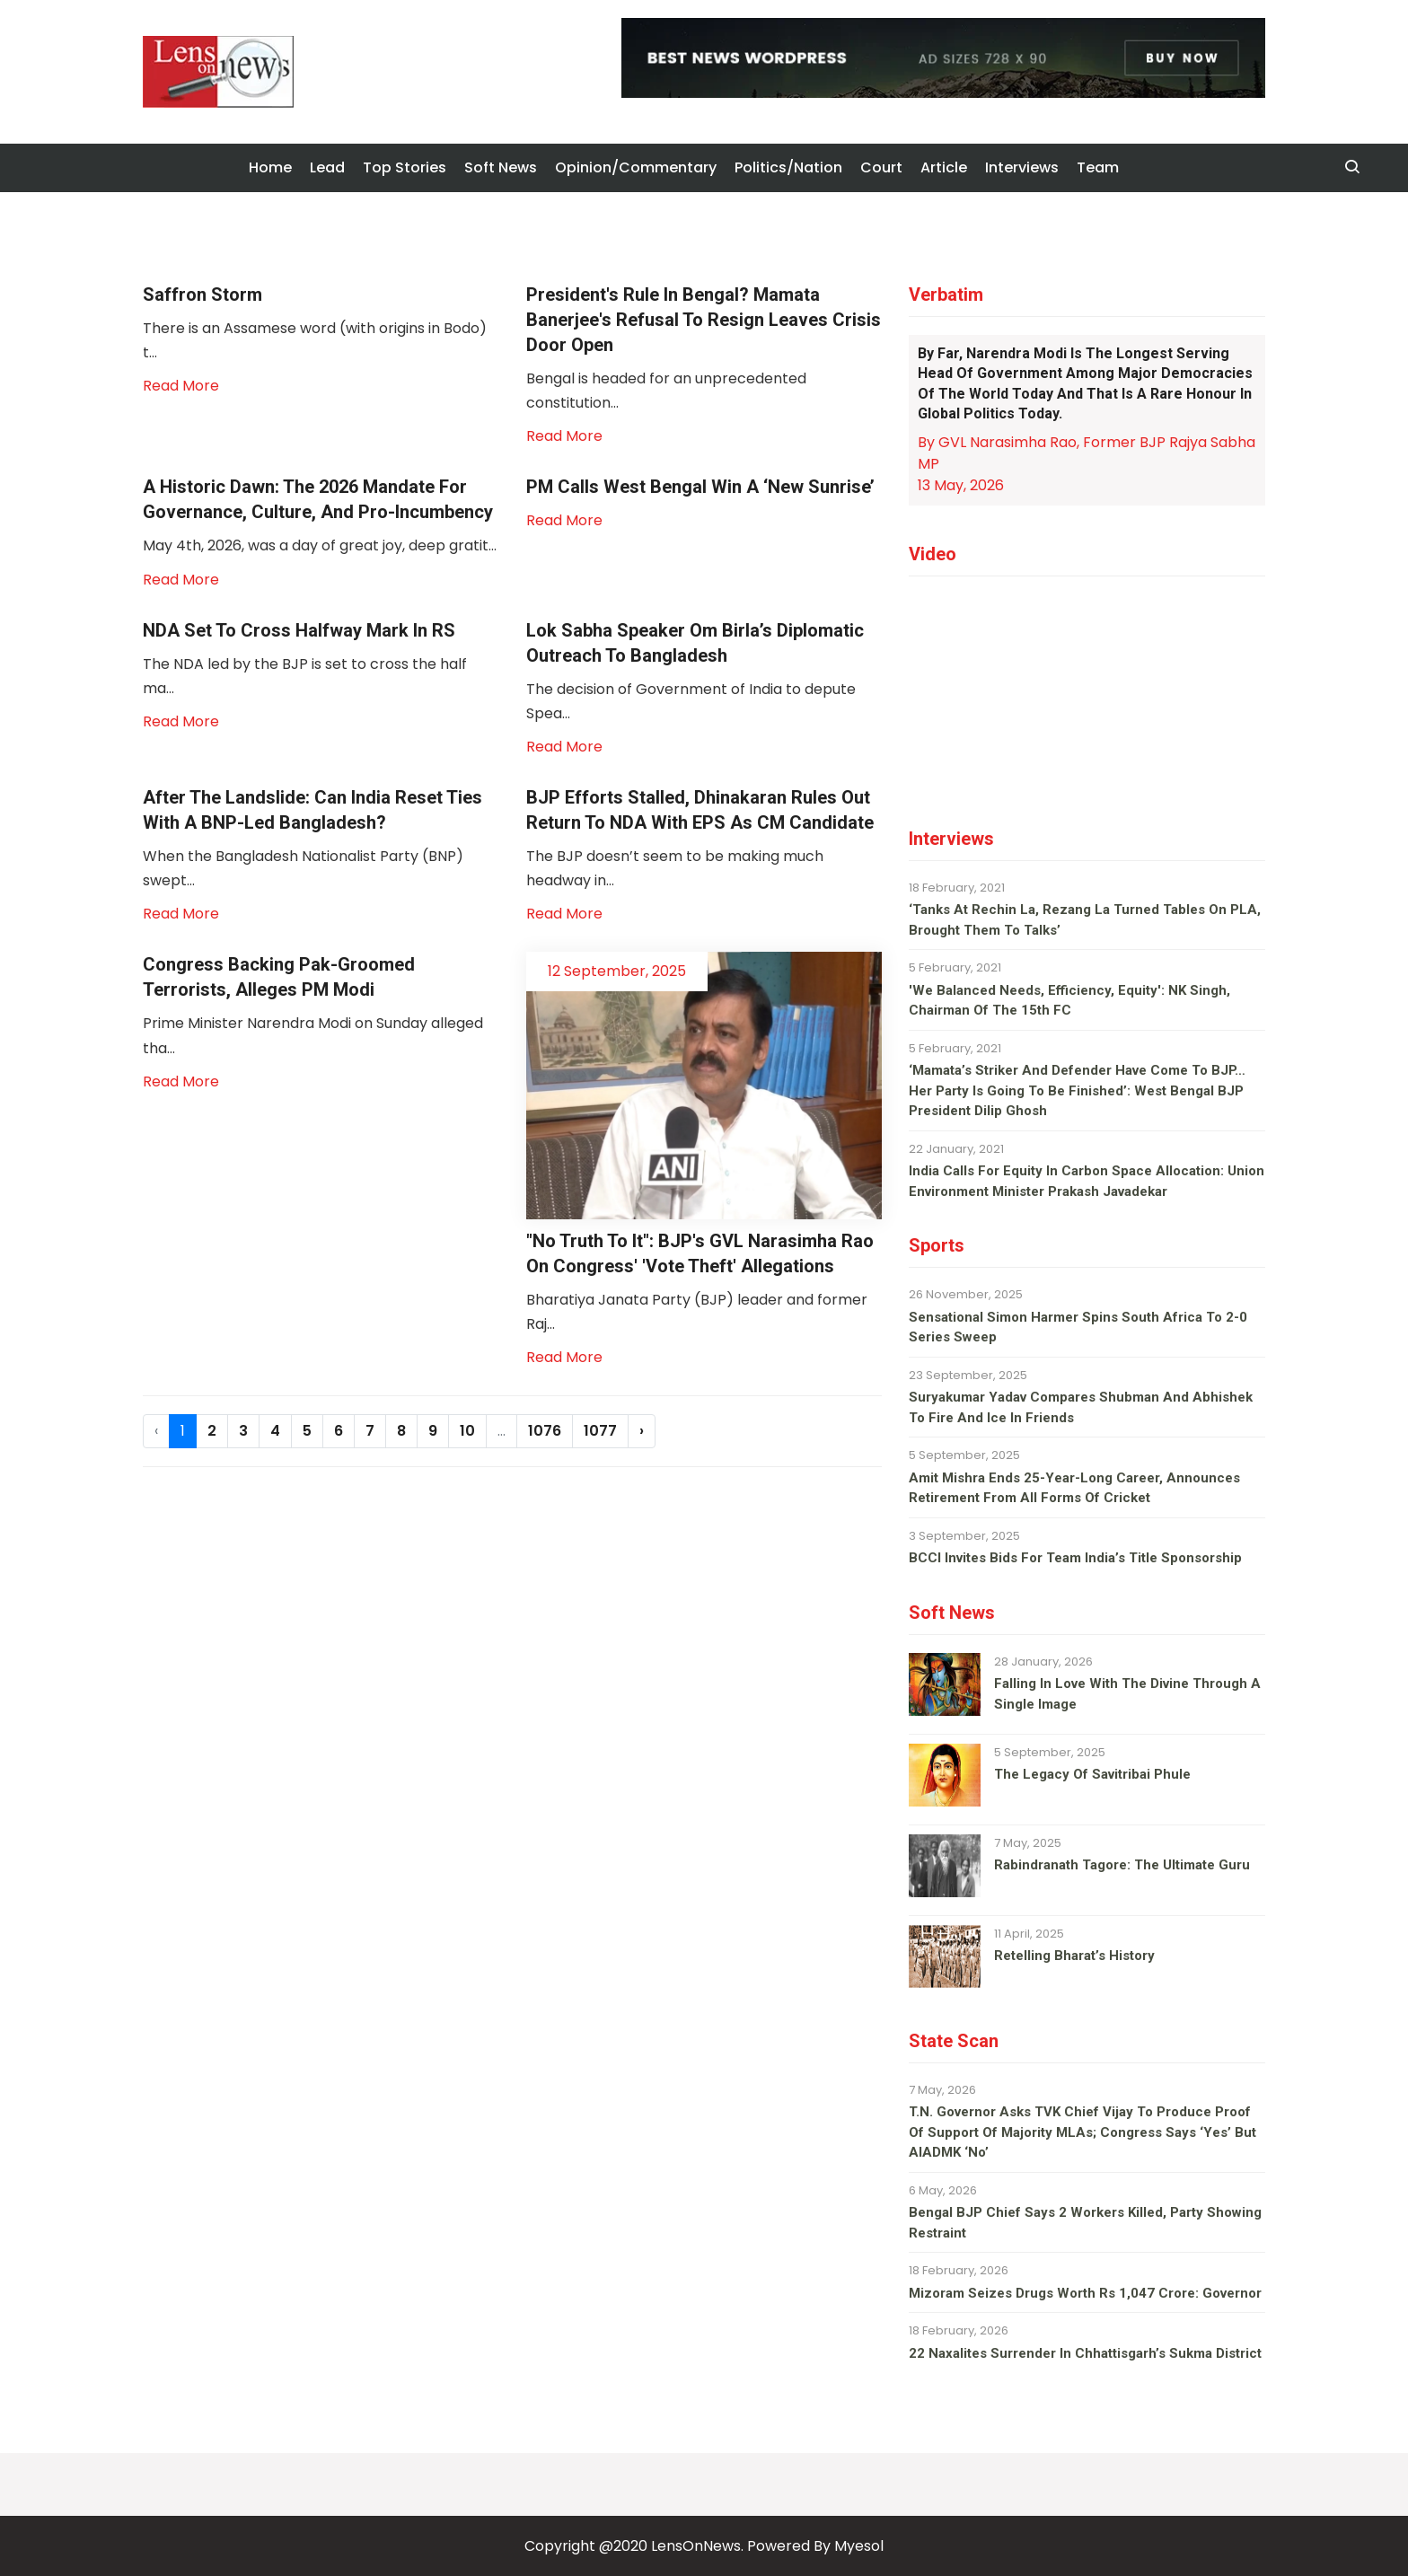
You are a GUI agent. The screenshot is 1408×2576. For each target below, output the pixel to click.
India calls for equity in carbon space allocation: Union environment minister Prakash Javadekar (1086, 1181)
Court (881, 167)
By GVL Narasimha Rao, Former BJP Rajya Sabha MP (1086, 453)
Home (270, 167)
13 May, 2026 (961, 485)
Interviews (1022, 167)
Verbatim (946, 294)
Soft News (500, 167)
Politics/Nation (788, 167)
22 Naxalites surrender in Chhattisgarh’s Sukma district (1085, 2353)
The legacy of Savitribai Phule (1092, 1774)
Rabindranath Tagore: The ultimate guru (1122, 1865)
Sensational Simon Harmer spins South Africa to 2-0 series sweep (1078, 1327)
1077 (600, 1430)
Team (1098, 167)
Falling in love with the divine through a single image (1127, 1693)
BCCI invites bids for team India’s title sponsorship (1075, 1558)
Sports (936, 1245)
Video (932, 554)
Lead (327, 167)
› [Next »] (641, 1430)
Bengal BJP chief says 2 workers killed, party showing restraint (1085, 2222)
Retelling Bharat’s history (1074, 1955)
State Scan (954, 2041)
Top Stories (404, 167)
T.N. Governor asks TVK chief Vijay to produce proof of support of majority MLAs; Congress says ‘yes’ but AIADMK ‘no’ (1082, 2132)
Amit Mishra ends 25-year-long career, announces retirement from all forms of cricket (1074, 1488)
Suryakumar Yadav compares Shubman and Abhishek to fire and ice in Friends (1081, 1407)
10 (467, 1430)
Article (943, 167)
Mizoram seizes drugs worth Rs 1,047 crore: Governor (1085, 2293)
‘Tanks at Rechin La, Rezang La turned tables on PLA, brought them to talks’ (1085, 919)
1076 (544, 1430)
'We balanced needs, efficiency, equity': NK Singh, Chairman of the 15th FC (1069, 1000)
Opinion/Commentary (636, 167)
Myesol (859, 2546)
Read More (181, 385)
